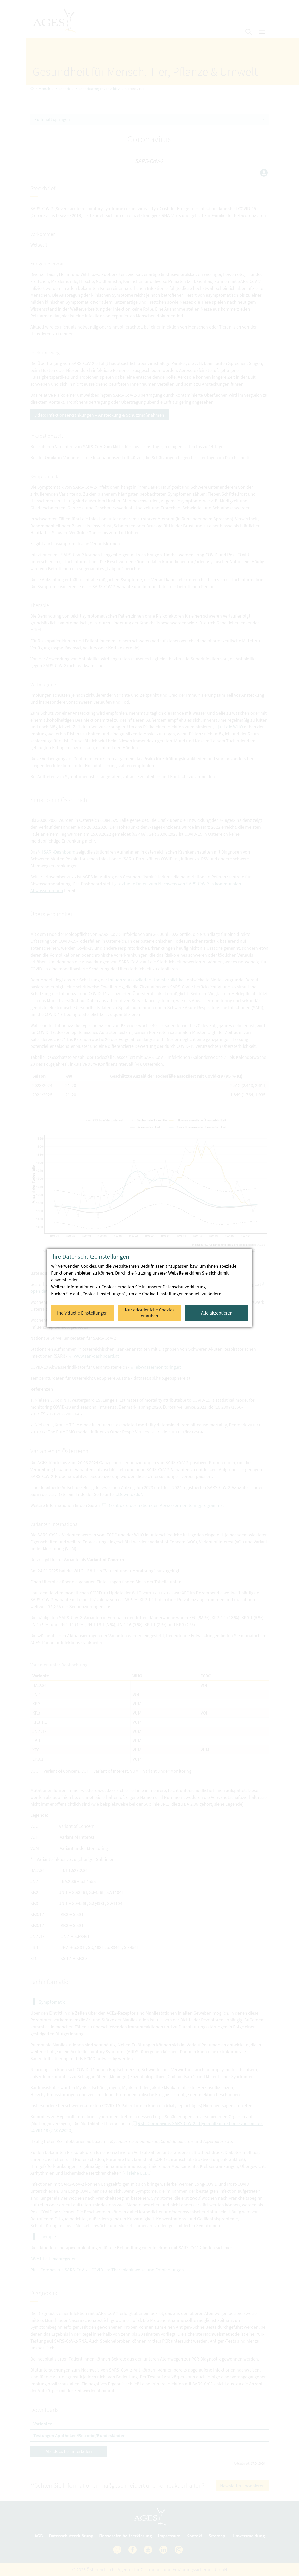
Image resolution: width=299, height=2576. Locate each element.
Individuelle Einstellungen (82, 1313)
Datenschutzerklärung (184, 1287)
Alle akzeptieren (216, 1313)
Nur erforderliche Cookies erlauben (149, 1313)
